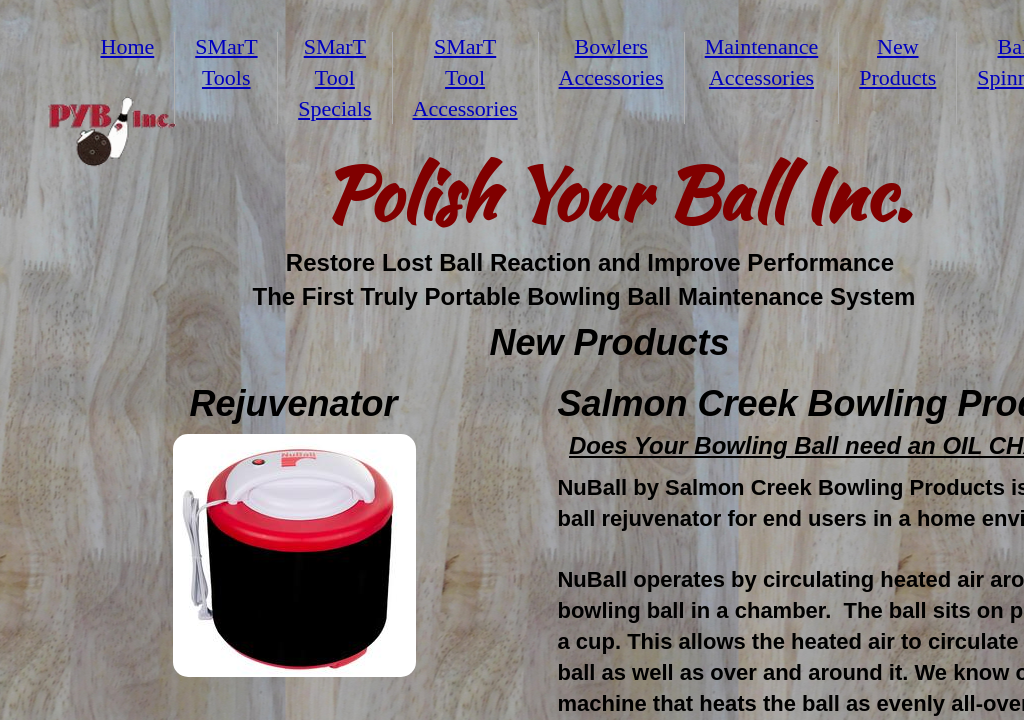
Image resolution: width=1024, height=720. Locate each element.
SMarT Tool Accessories (465, 77)
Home (128, 46)
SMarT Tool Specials (334, 77)
